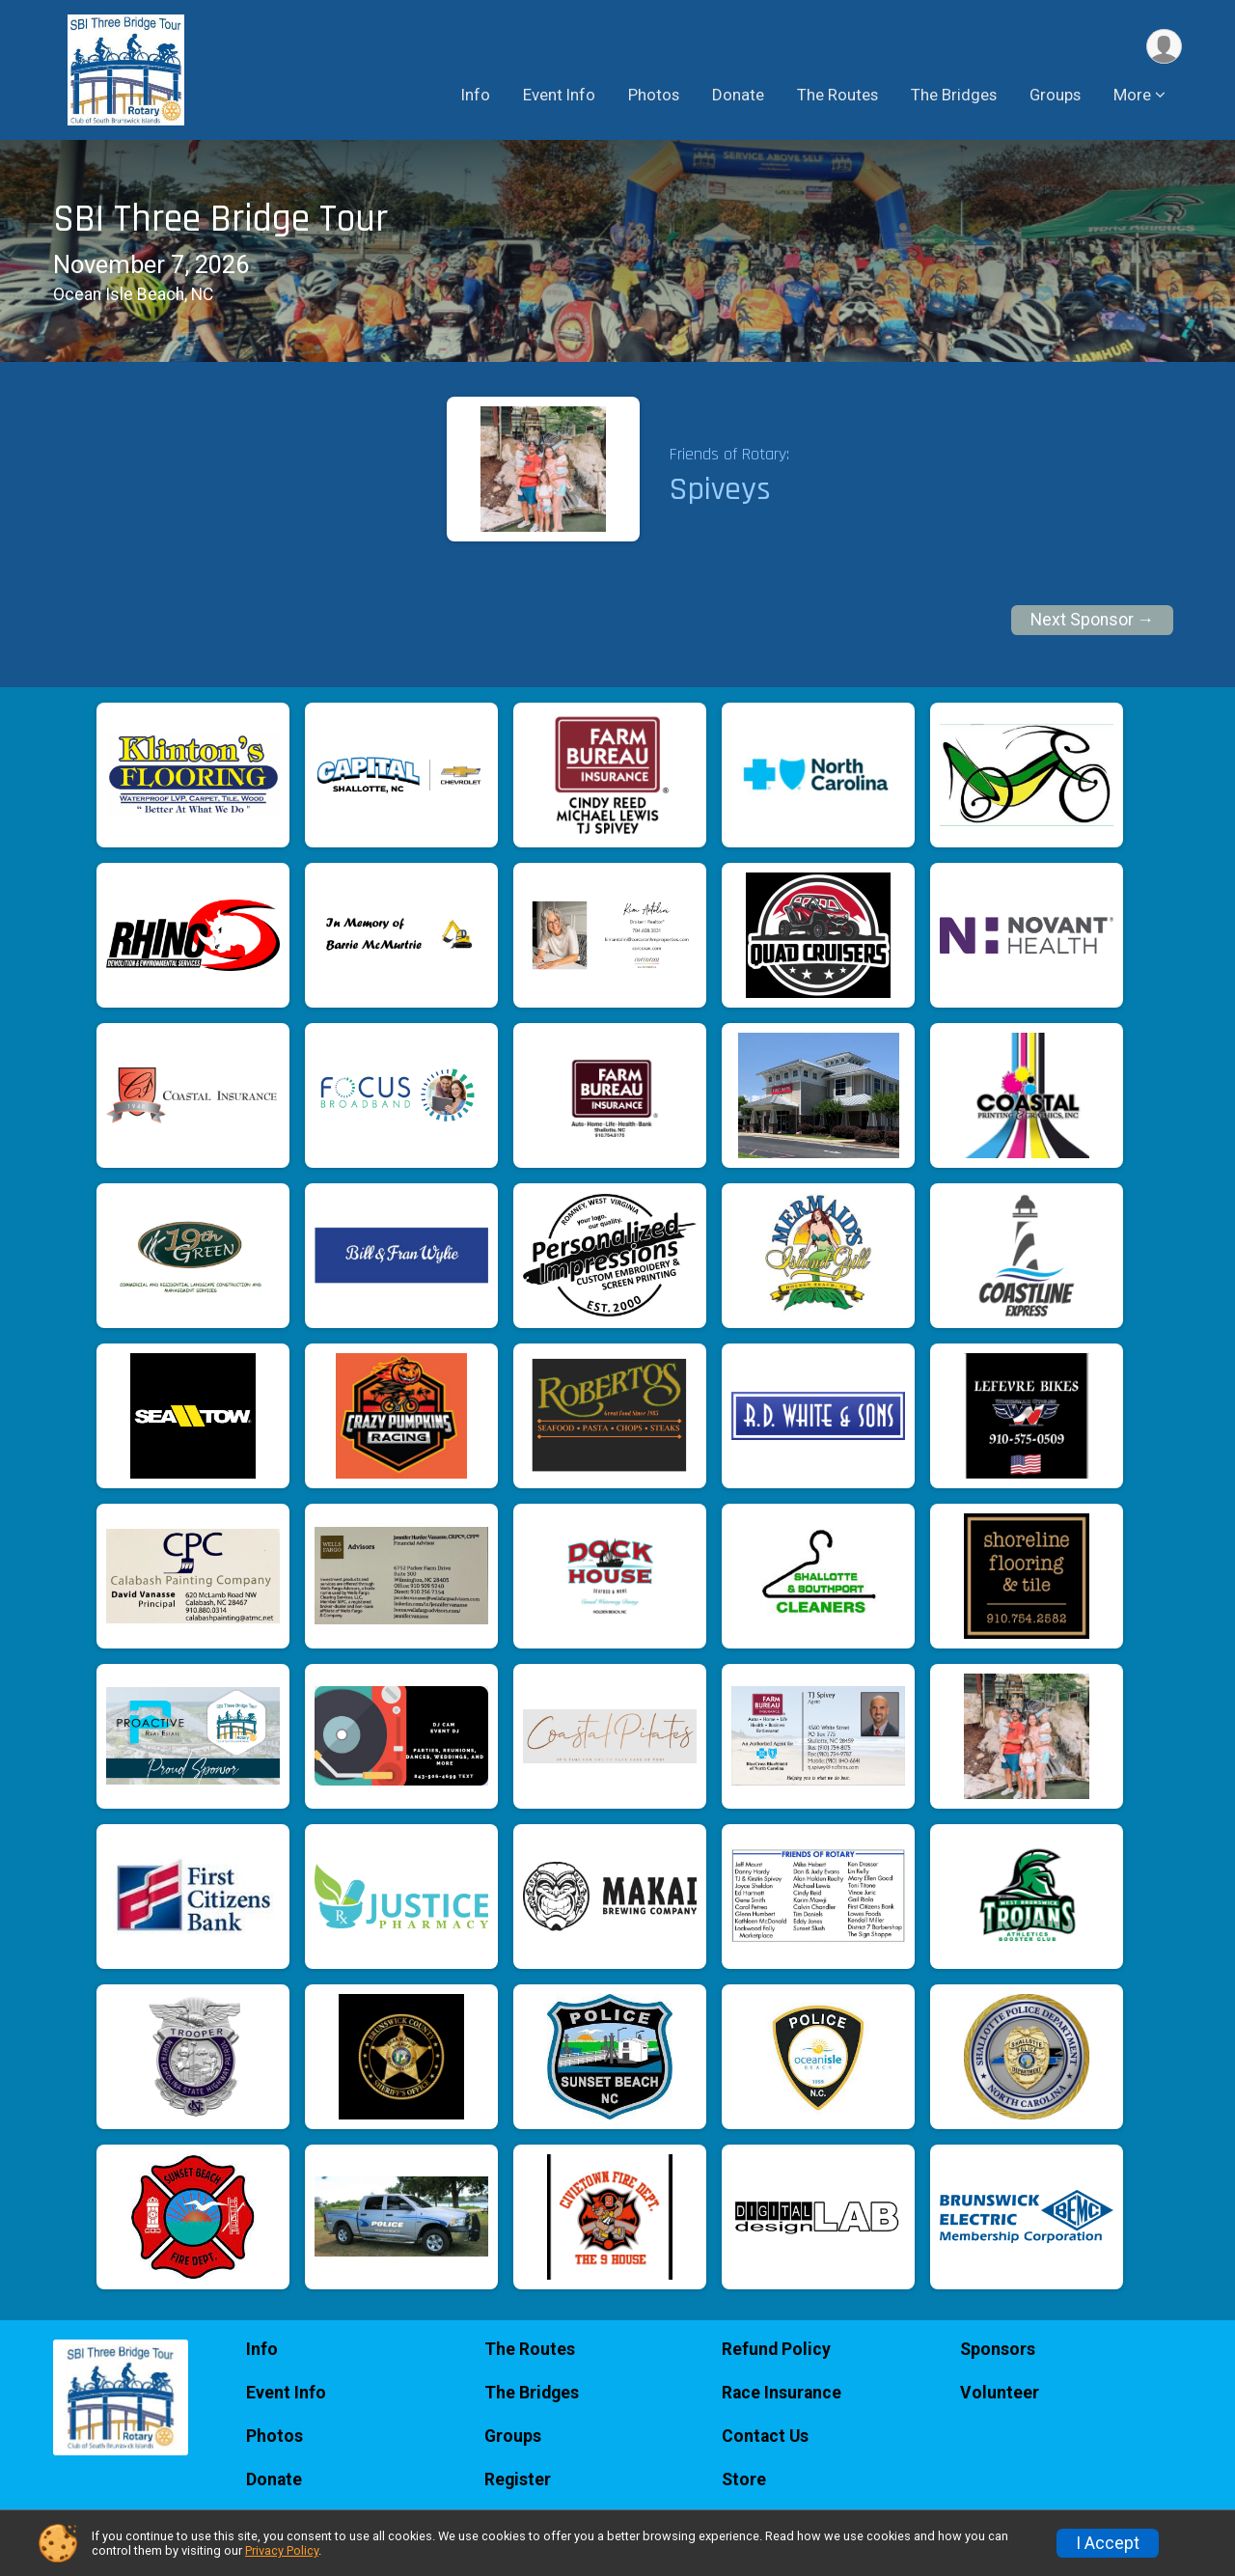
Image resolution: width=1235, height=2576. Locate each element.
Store (744, 2479)
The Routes (837, 95)
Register (517, 2479)
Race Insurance (781, 2392)
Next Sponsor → (1092, 619)
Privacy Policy (281, 2550)
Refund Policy (776, 2349)
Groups (1055, 95)
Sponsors (997, 2349)
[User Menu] (1164, 47)
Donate (738, 95)
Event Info (559, 95)
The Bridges (954, 95)
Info (475, 95)
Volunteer (999, 2392)
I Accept (1107, 2543)
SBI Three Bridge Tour (220, 219)
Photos (653, 95)
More (1132, 95)
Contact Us (765, 2436)
